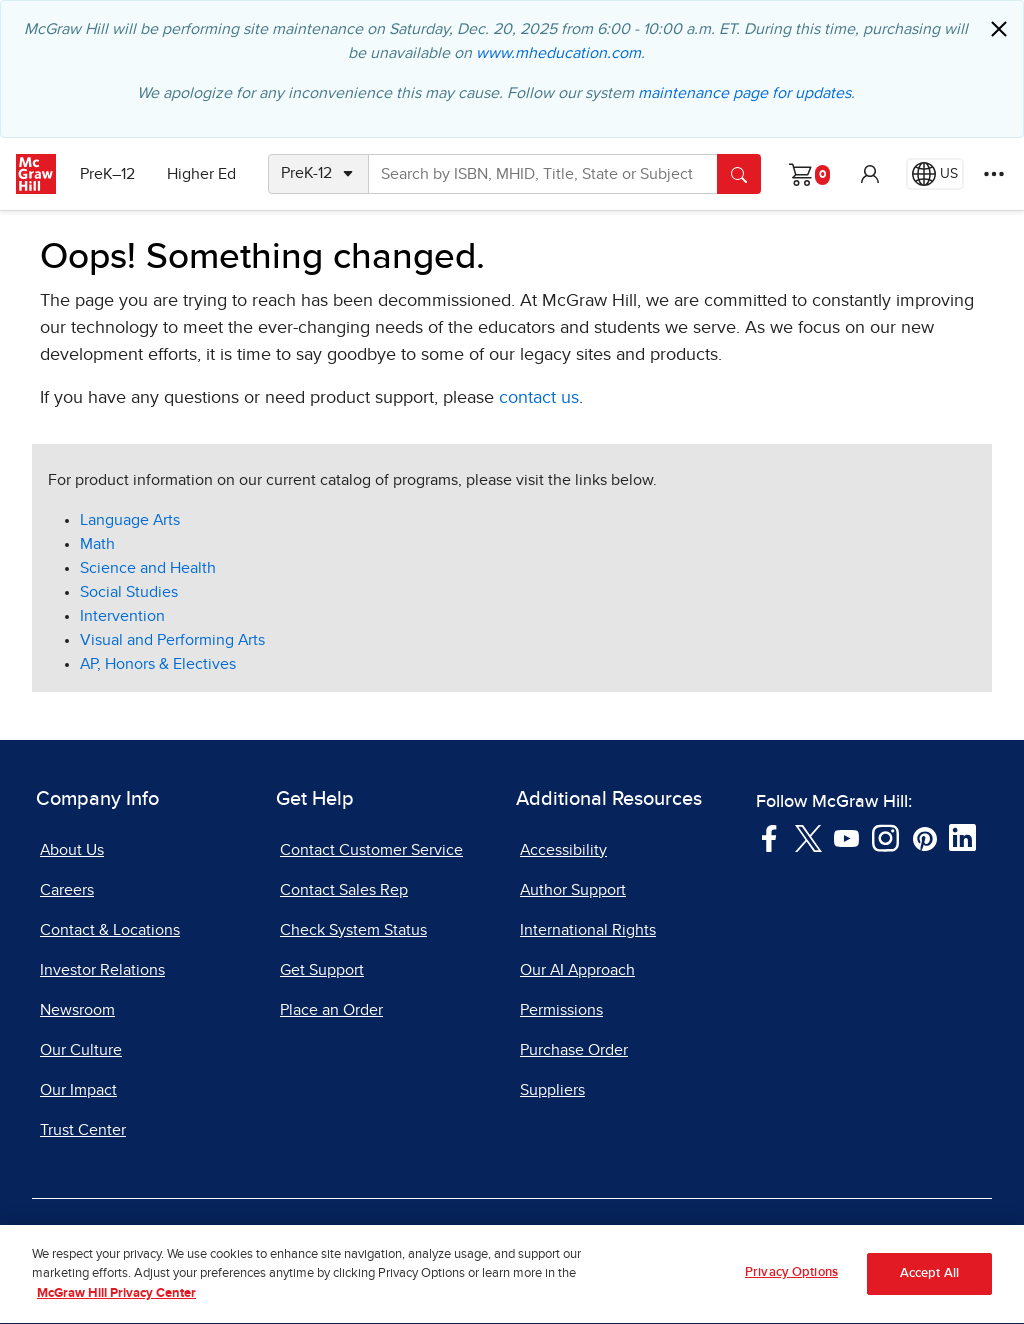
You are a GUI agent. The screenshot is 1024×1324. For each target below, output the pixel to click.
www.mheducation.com (558, 53)
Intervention (122, 616)
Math (97, 544)
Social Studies (129, 592)
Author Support (573, 890)
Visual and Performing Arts (172, 640)
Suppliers (552, 1090)
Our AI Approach (577, 970)
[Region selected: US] (935, 174)
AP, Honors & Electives (158, 664)
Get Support (322, 970)
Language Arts (130, 520)
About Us (72, 850)
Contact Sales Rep (344, 890)
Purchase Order (574, 1050)
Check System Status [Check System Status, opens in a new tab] (353, 930)
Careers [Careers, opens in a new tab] (67, 890)
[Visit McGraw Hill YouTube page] (846, 837)
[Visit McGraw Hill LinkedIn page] (962, 837)
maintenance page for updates (744, 93)
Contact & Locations (110, 930)
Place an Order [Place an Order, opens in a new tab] (331, 1010)
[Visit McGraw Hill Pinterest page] (924, 837)
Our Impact (78, 1090)
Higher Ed (201, 174)
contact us (539, 398)
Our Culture (81, 1050)
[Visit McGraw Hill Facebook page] (769, 837)
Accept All (929, 1283)
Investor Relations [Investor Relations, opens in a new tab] (102, 970)
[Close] (999, 29)
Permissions (561, 1010)
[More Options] (994, 174)
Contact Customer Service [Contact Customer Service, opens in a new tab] (371, 850)
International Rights (588, 930)
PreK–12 (107, 174)
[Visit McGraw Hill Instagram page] (885, 837)
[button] (870, 174)
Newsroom (77, 1010)
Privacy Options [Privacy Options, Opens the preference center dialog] (791, 1282)
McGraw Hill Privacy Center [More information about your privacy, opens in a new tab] (116, 1303)
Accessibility (563, 850)
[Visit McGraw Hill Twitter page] (808, 837)
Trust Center (83, 1130)
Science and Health (148, 568)
